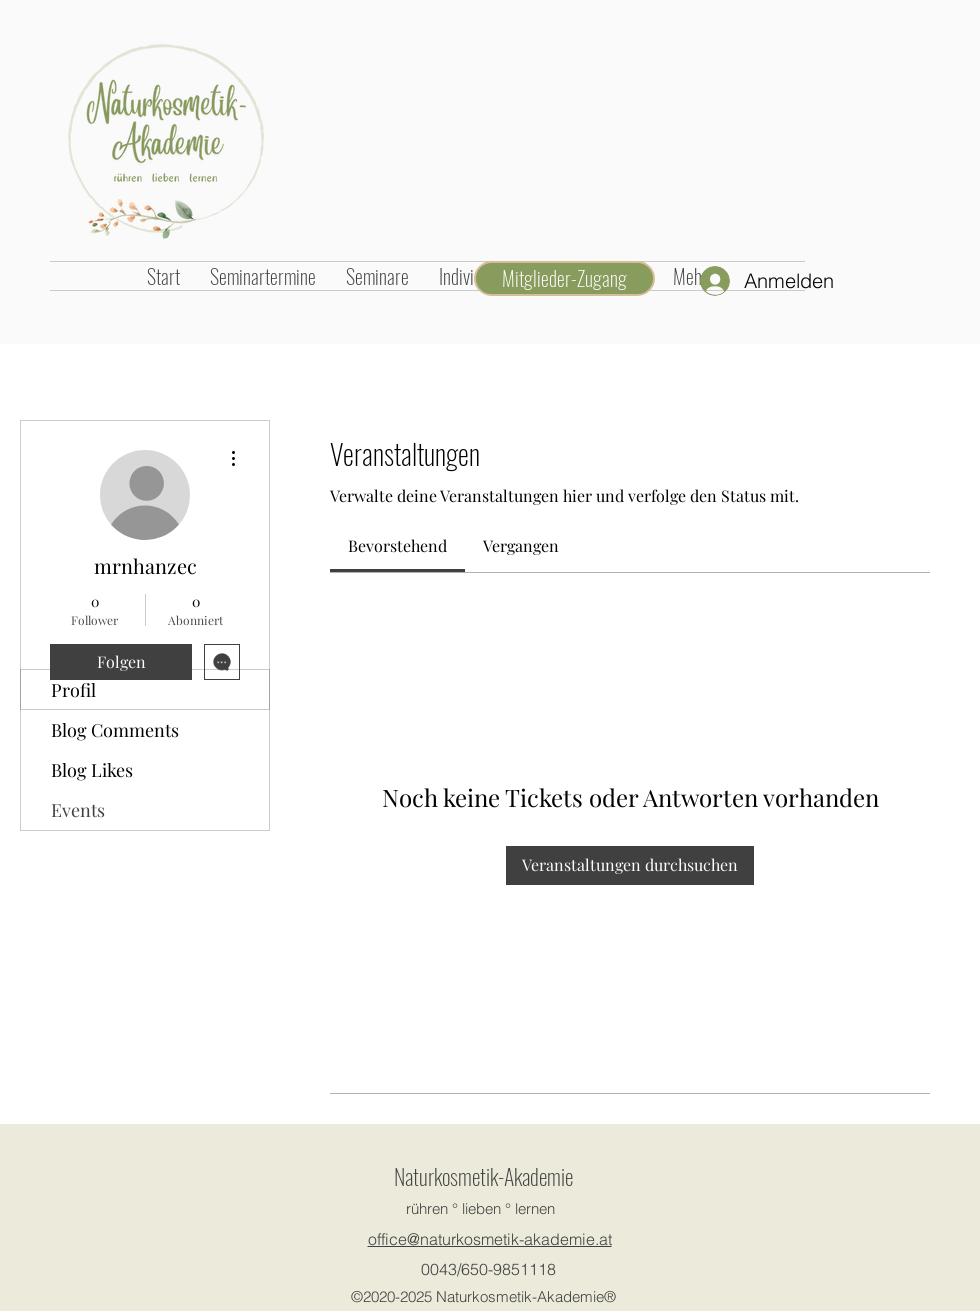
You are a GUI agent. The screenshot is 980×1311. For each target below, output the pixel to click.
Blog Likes (92, 770)
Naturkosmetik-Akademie (483, 1176)
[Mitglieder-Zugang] (564, 278)
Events (78, 810)
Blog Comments (115, 730)
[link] (397, 545)
